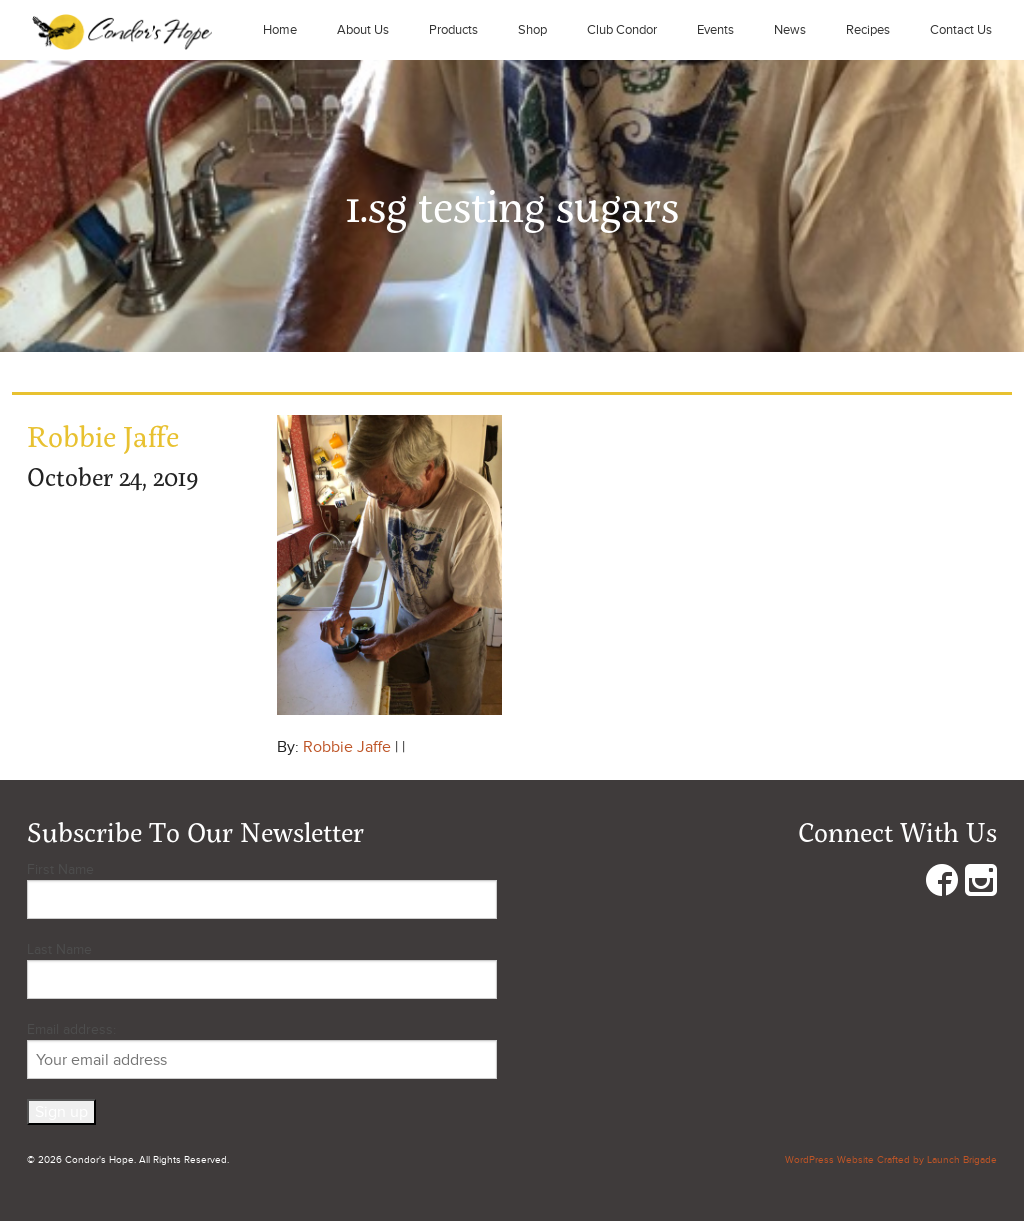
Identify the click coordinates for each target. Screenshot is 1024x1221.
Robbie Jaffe (347, 747)
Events (715, 30)
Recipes (868, 30)
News (790, 30)
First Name (60, 869)
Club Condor (622, 30)
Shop (532, 30)
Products (453, 30)
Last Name (59, 949)
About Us (363, 30)
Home (280, 30)
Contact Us (961, 30)
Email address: (262, 1050)
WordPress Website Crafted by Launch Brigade (891, 1160)
